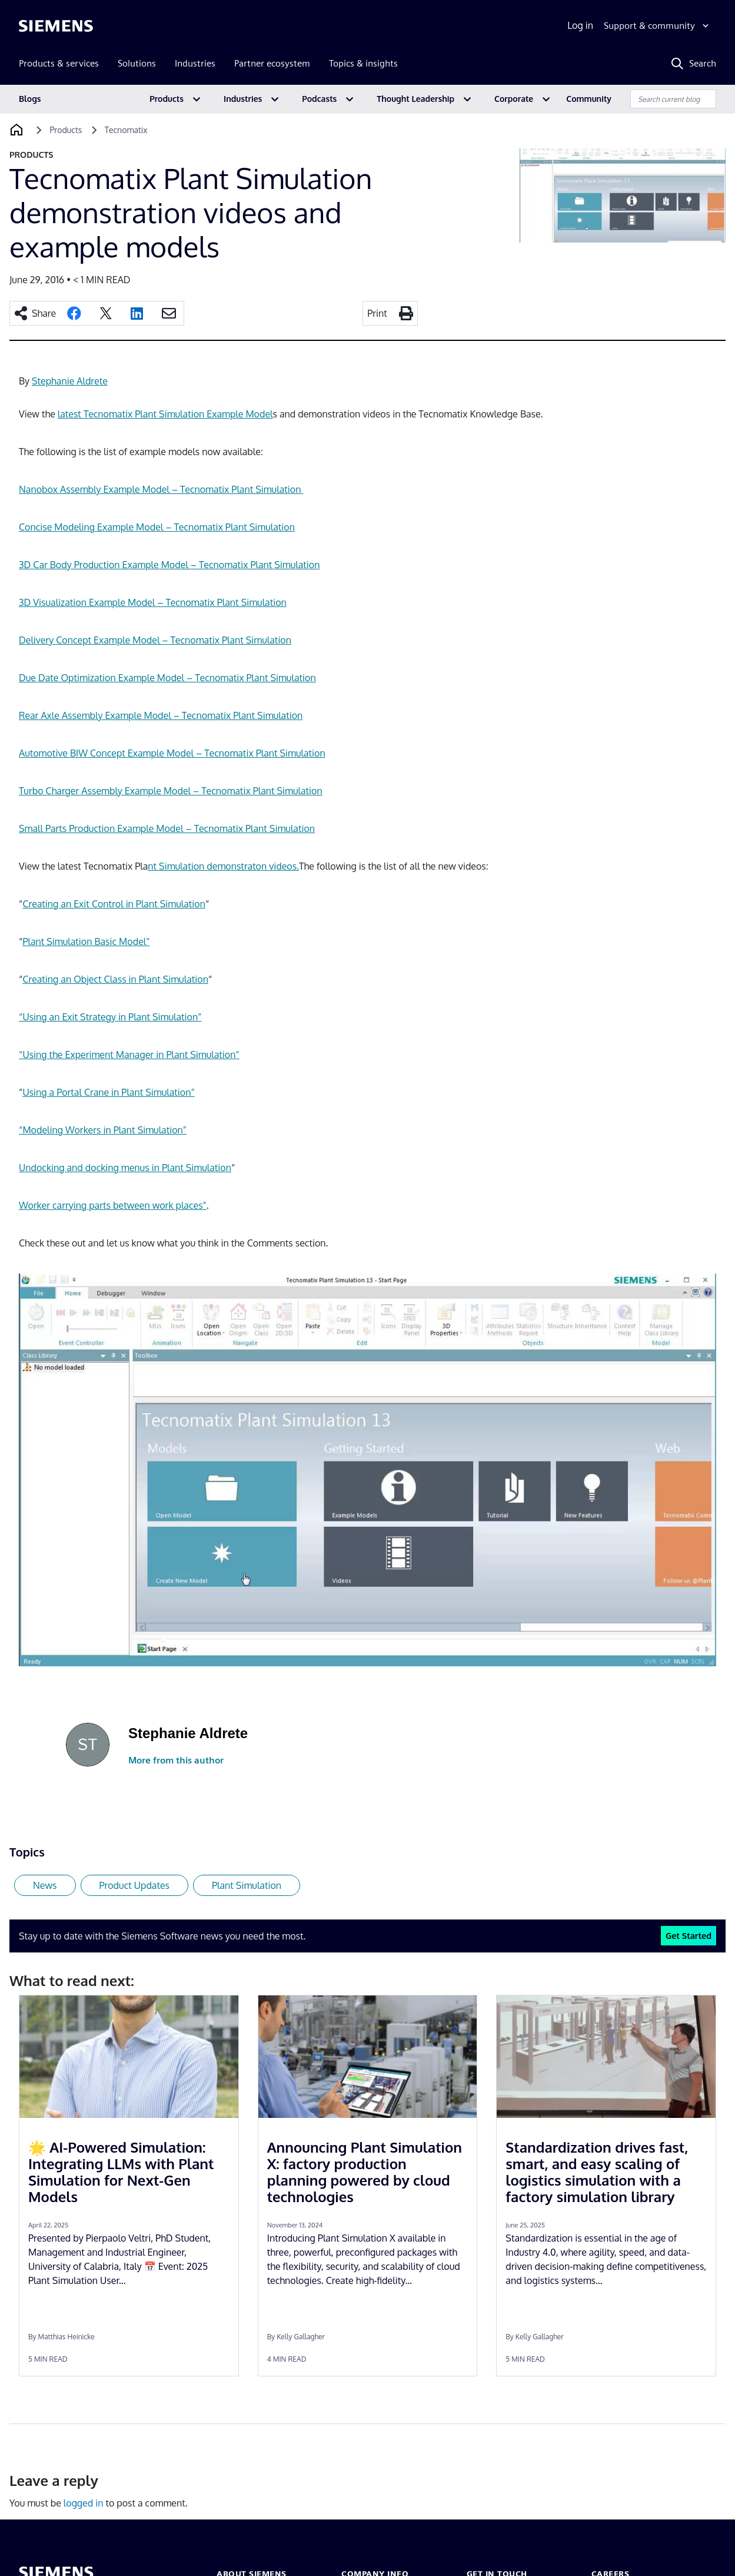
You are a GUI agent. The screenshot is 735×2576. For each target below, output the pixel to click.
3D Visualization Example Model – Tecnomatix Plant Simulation (153, 602)
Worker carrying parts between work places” (113, 1205)
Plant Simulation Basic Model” (85, 941)
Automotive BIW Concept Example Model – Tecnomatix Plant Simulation (172, 753)
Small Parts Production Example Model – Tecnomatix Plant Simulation (167, 828)
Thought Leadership (415, 99)
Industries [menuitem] (195, 63)
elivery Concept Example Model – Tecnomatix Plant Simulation (158, 640)
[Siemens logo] (56, 26)
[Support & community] (657, 26)
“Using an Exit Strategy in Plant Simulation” (110, 1017)
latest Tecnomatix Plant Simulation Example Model (165, 414)
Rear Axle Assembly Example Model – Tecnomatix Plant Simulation (160, 715)
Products (166, 99)
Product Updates (134, 1885)
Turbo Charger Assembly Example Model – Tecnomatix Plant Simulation (170, 791)
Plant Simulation (246, 1885)
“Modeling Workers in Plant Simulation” (103, 1130)
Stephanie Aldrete (70, 381)
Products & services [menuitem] (59, 63)
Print (377, 313)
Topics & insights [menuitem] (363, 63)
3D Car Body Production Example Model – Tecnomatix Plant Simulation (169, 565)
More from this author (176, 1760)
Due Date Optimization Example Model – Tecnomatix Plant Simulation (167, 678)
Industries (243, 99)
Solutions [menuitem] (137, 63)
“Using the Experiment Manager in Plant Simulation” (129, 1054)
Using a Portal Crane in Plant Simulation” (108, 1092)
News (45, 1885)
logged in (84, 2503)
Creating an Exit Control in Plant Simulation (113, 904)
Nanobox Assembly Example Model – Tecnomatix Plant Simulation (161, 489)
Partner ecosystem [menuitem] (272, 63)
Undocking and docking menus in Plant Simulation (125, 1167)
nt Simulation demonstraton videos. (223, 866)
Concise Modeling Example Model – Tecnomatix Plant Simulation (157, 527)
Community (588, 99)
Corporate (513, 99)
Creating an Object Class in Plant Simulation (115, 979)
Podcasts (319, 99)
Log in (580, 25)
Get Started (688, 1935)
